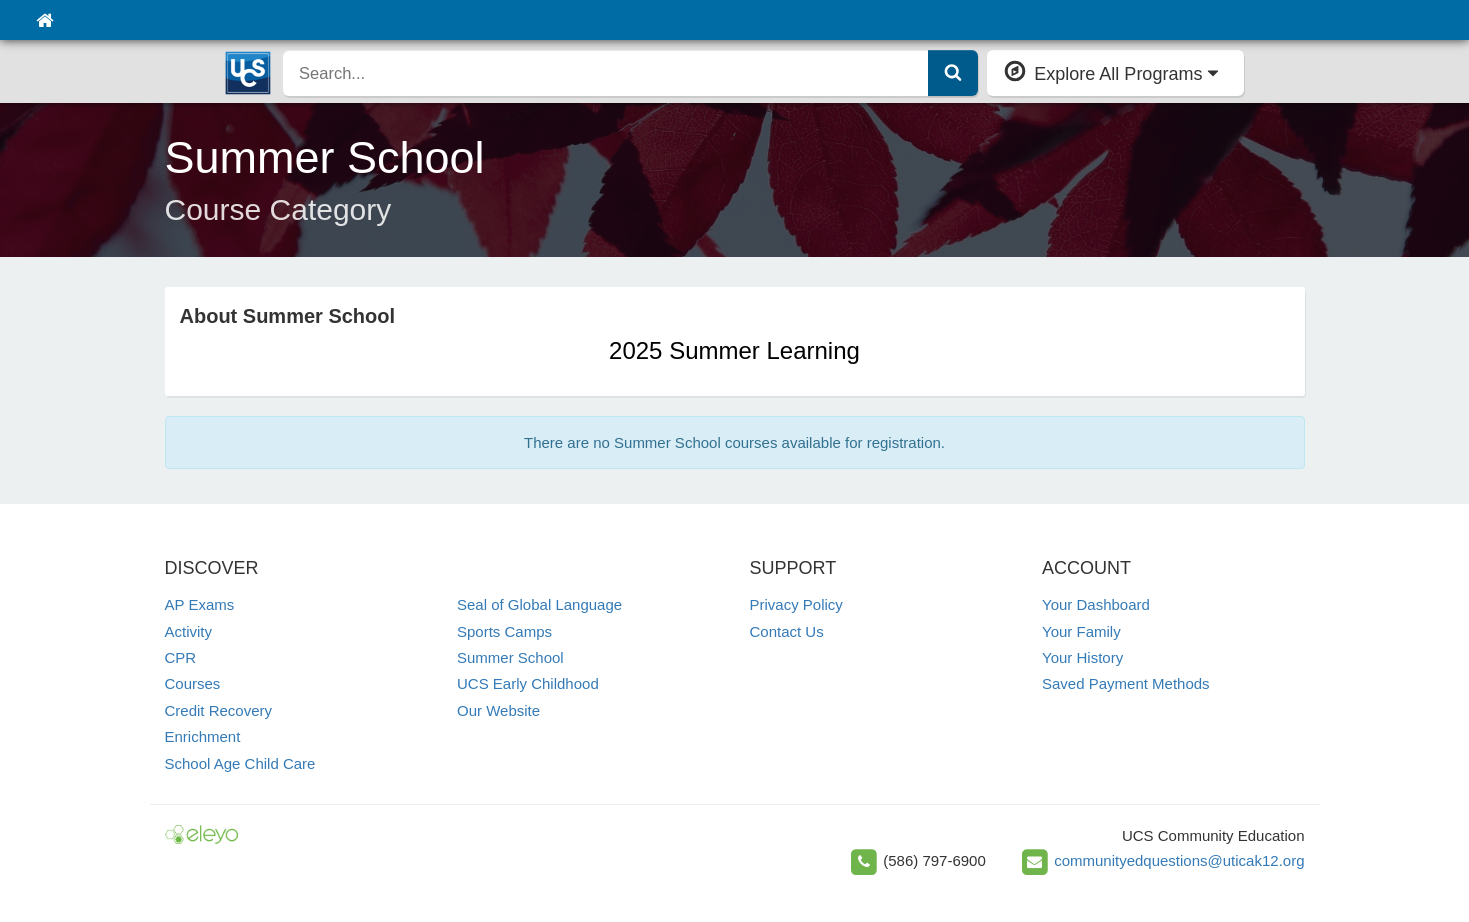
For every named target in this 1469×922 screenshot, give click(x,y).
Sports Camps (504, 631)
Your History (1082, 657)
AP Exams (200, 604)
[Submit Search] (953, 73)
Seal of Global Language (539, 604)
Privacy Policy (796, 604)
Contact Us (787, 631)
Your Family (1081, 631)
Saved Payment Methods (1126, 683)
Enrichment (203, 736)
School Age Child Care (240, 763)
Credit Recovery (219, 710)
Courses (193, 683)
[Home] (44, 20)
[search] (606, 73)
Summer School (510, 657)
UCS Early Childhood (528, 683)
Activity (189, 631)
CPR (181, 657)
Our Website (498, 710)
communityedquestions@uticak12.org (1179, 859)
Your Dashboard (1096, 604)
